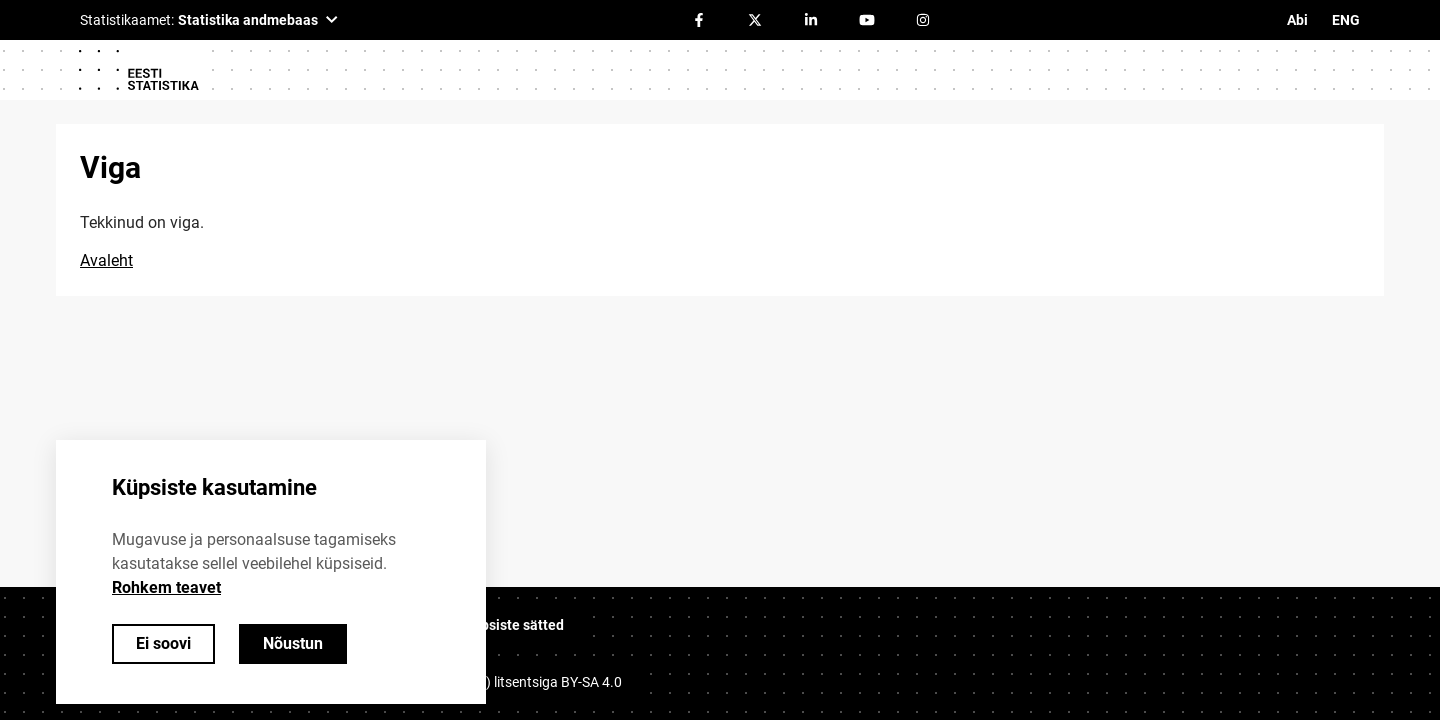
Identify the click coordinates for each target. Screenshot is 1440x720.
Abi (1297, 20)
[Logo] (138, 70)
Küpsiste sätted (514, 625)
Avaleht (106, 260)
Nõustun (293, 643)
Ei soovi (163, 643)
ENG (1346, 20)
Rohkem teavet (166, 587)
